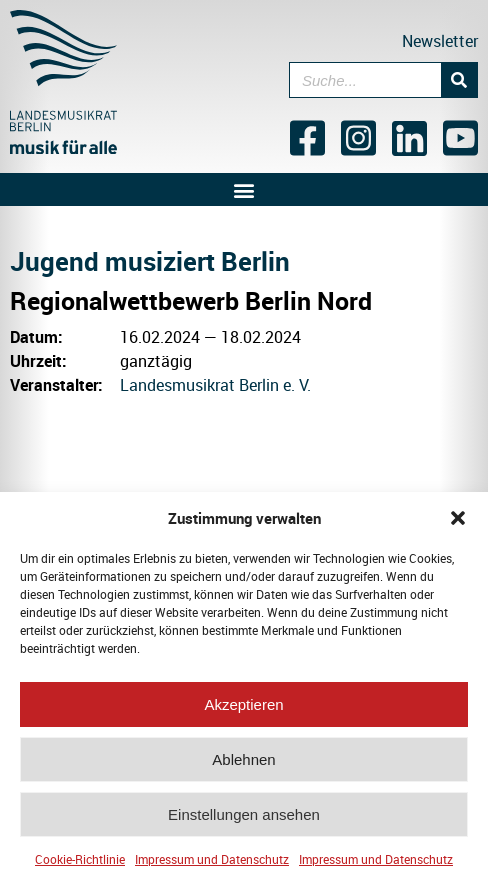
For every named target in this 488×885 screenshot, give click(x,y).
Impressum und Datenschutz (212, 862)
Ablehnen (243, 762)
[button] (458, 521)
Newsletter (440, 41)
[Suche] (459, 80)
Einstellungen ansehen (244, 817)
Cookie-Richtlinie (80, 862)
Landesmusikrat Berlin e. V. (215, 385)
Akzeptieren (243, 707)
